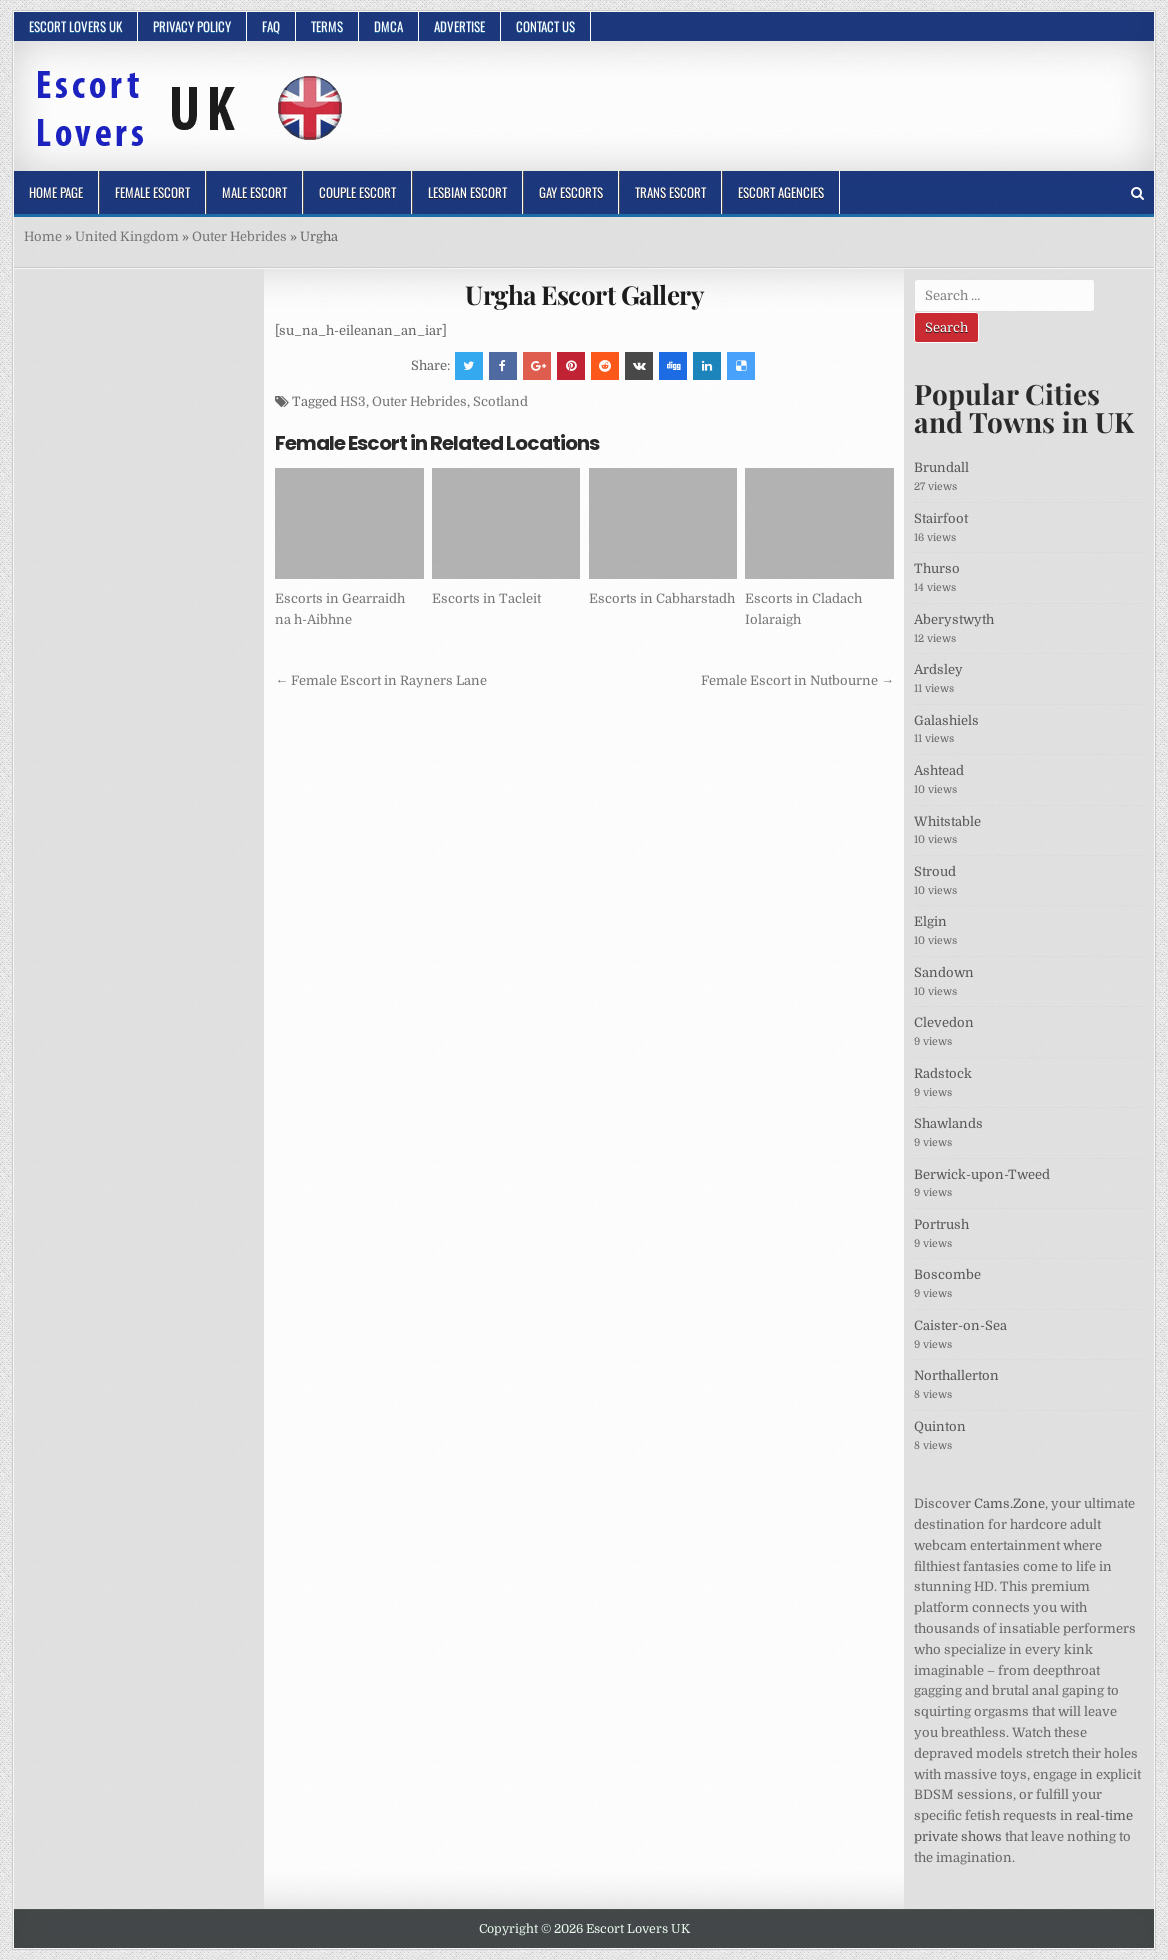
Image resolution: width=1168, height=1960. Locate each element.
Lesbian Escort (467, 192)
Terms (327, 26)
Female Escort (152, 192)
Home (43, 236)
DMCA (388, 26)
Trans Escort (670, 192)
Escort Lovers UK (75, 26)
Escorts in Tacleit (486, 598)
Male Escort (254, 192)
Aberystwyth (954, 619)
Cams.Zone (1009, 1503)
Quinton (940, 1426)
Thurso (937, 568)
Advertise (459, 26)
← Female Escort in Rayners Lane (381, 680)
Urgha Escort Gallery (584, 294)
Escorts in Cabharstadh (662, 598)
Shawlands (948, 1123)
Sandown (944, 972)
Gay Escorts (571, 192)
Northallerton (956, 1375)
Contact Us (545, 26)
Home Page (56, 192)
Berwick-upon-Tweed (982, 1174)
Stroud (935, 871)
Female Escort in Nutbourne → (797, 680)
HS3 (353, 401)
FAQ (271, 26)
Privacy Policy (192, 26)
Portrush (941, 1224)
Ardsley (938, 669)
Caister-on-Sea (960, 1325)
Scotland (500, 401)
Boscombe (947, 1274)
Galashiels (946, 720)
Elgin (930, 921)
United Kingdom (127, 236)
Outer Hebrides (239, 236)
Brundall (941, 467)
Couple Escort (357, 192)
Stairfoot (941, 518)
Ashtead (939, 770)
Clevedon (944, 1022)
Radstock (943, 1073)
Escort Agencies (781, 192)
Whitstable (947, 821)
